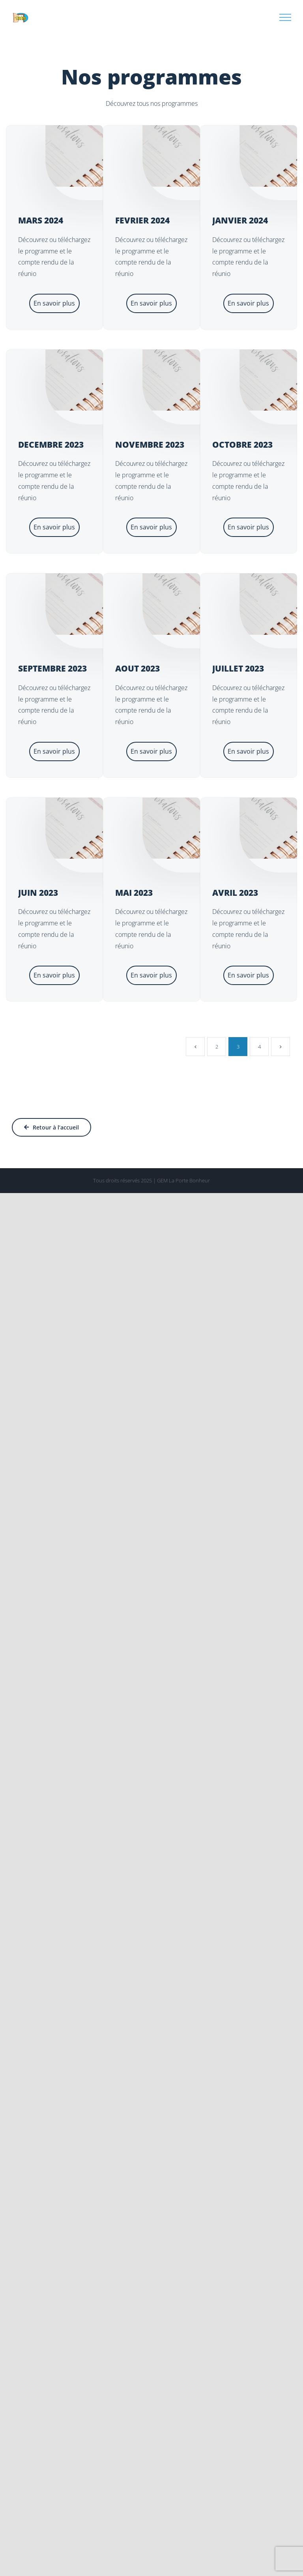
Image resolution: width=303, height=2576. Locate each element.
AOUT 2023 (137, 668)
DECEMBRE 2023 (51, 444)
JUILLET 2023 (238, 668)
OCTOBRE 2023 (242, 444)
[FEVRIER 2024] (190, 156)
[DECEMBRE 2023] (93, 380)
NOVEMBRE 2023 (149, 444)
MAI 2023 (134, 892)
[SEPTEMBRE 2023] (93, 604)
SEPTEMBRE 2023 (52, 668)
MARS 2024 (40, 220)
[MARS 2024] (93, 156)
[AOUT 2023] (190, 604)
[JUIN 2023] (93, 828)
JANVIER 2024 (240, 220)
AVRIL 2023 (235, 892)
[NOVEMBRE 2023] (190, 380)
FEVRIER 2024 (142, 220)
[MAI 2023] (190, 828)
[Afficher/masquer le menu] (285, 17)
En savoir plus (54, 303)
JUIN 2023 (38, 892)
